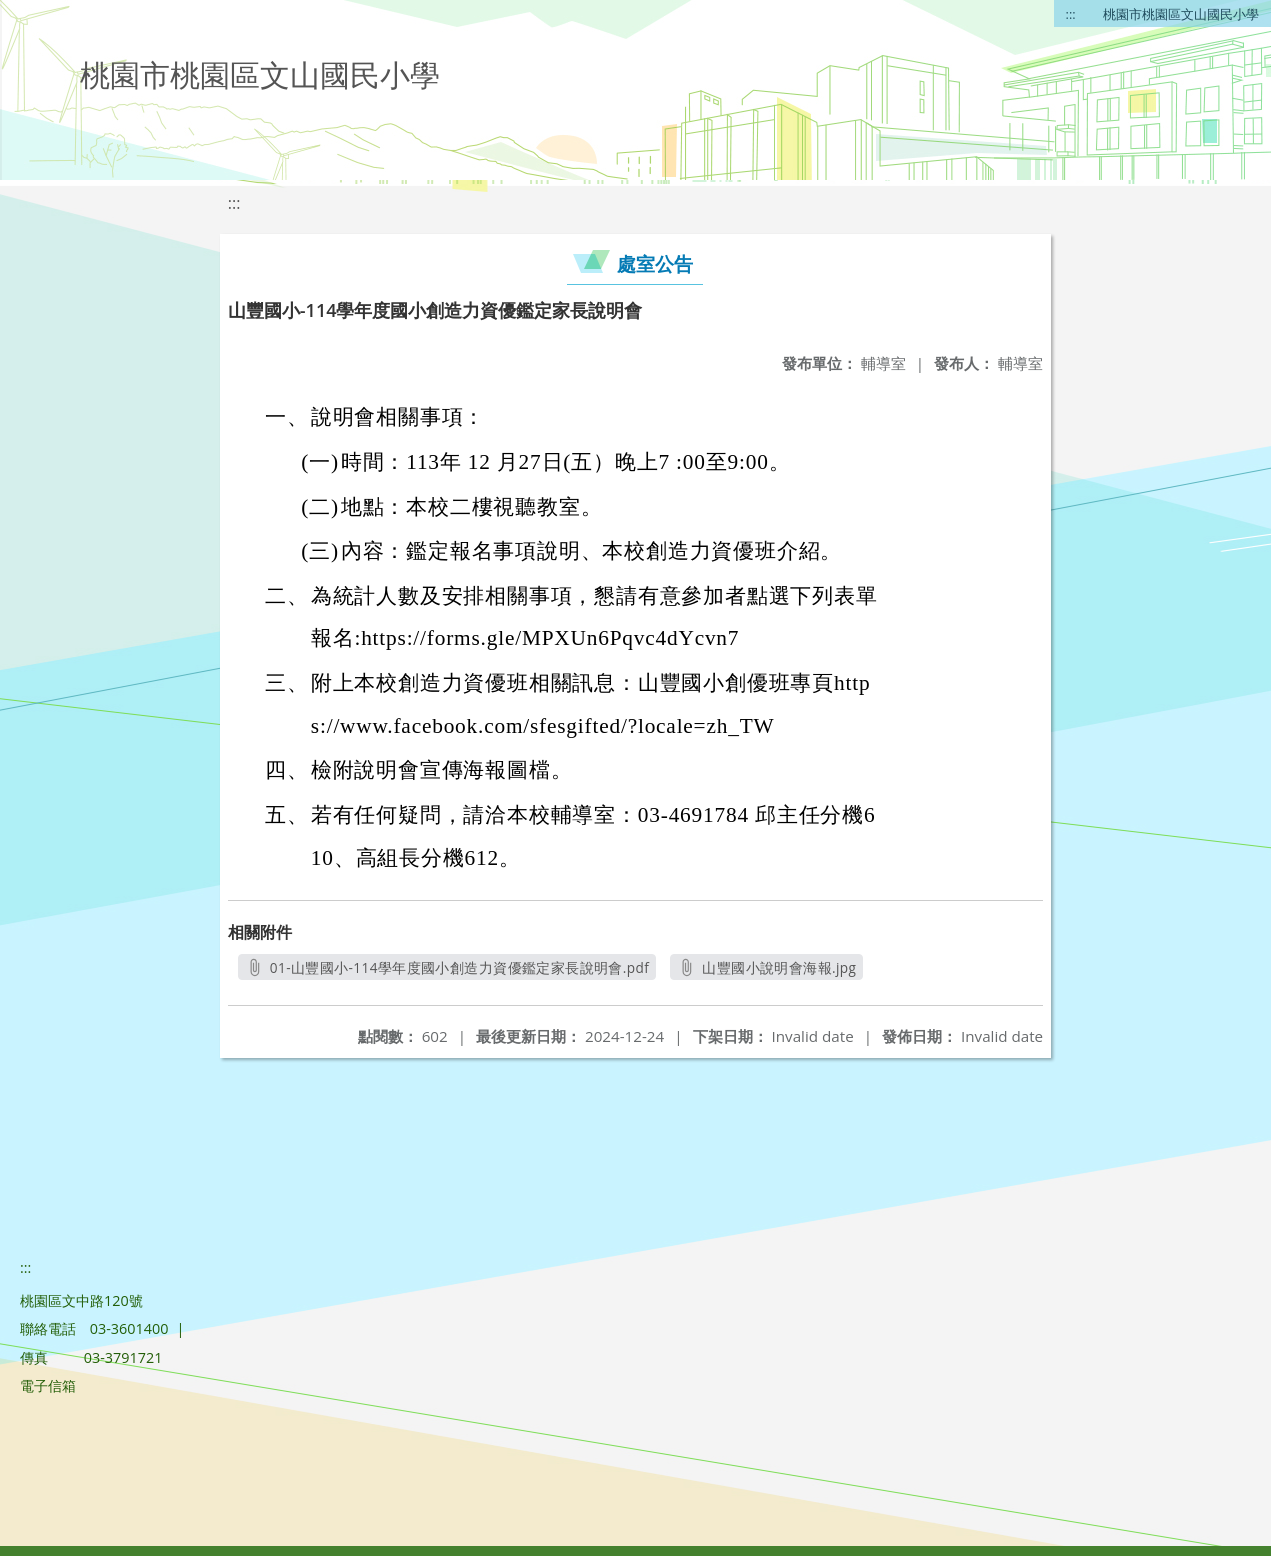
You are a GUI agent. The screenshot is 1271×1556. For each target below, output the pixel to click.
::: (1071, 14)
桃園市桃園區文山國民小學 (1181, 14)
